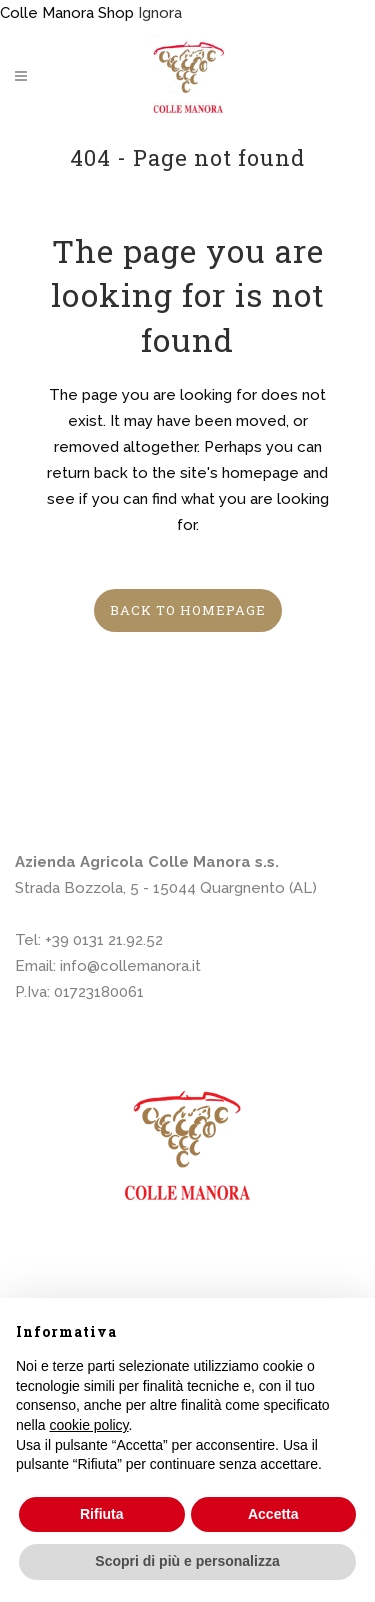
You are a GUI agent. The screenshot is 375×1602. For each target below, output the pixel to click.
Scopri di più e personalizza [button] (187, 1561)
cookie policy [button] (88, 1425)
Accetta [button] (273, 1514)
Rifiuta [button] (102, 1514)
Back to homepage (188, 610)
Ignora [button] (160, 13)
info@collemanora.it (130, 966)
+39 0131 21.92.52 (104, 940)
